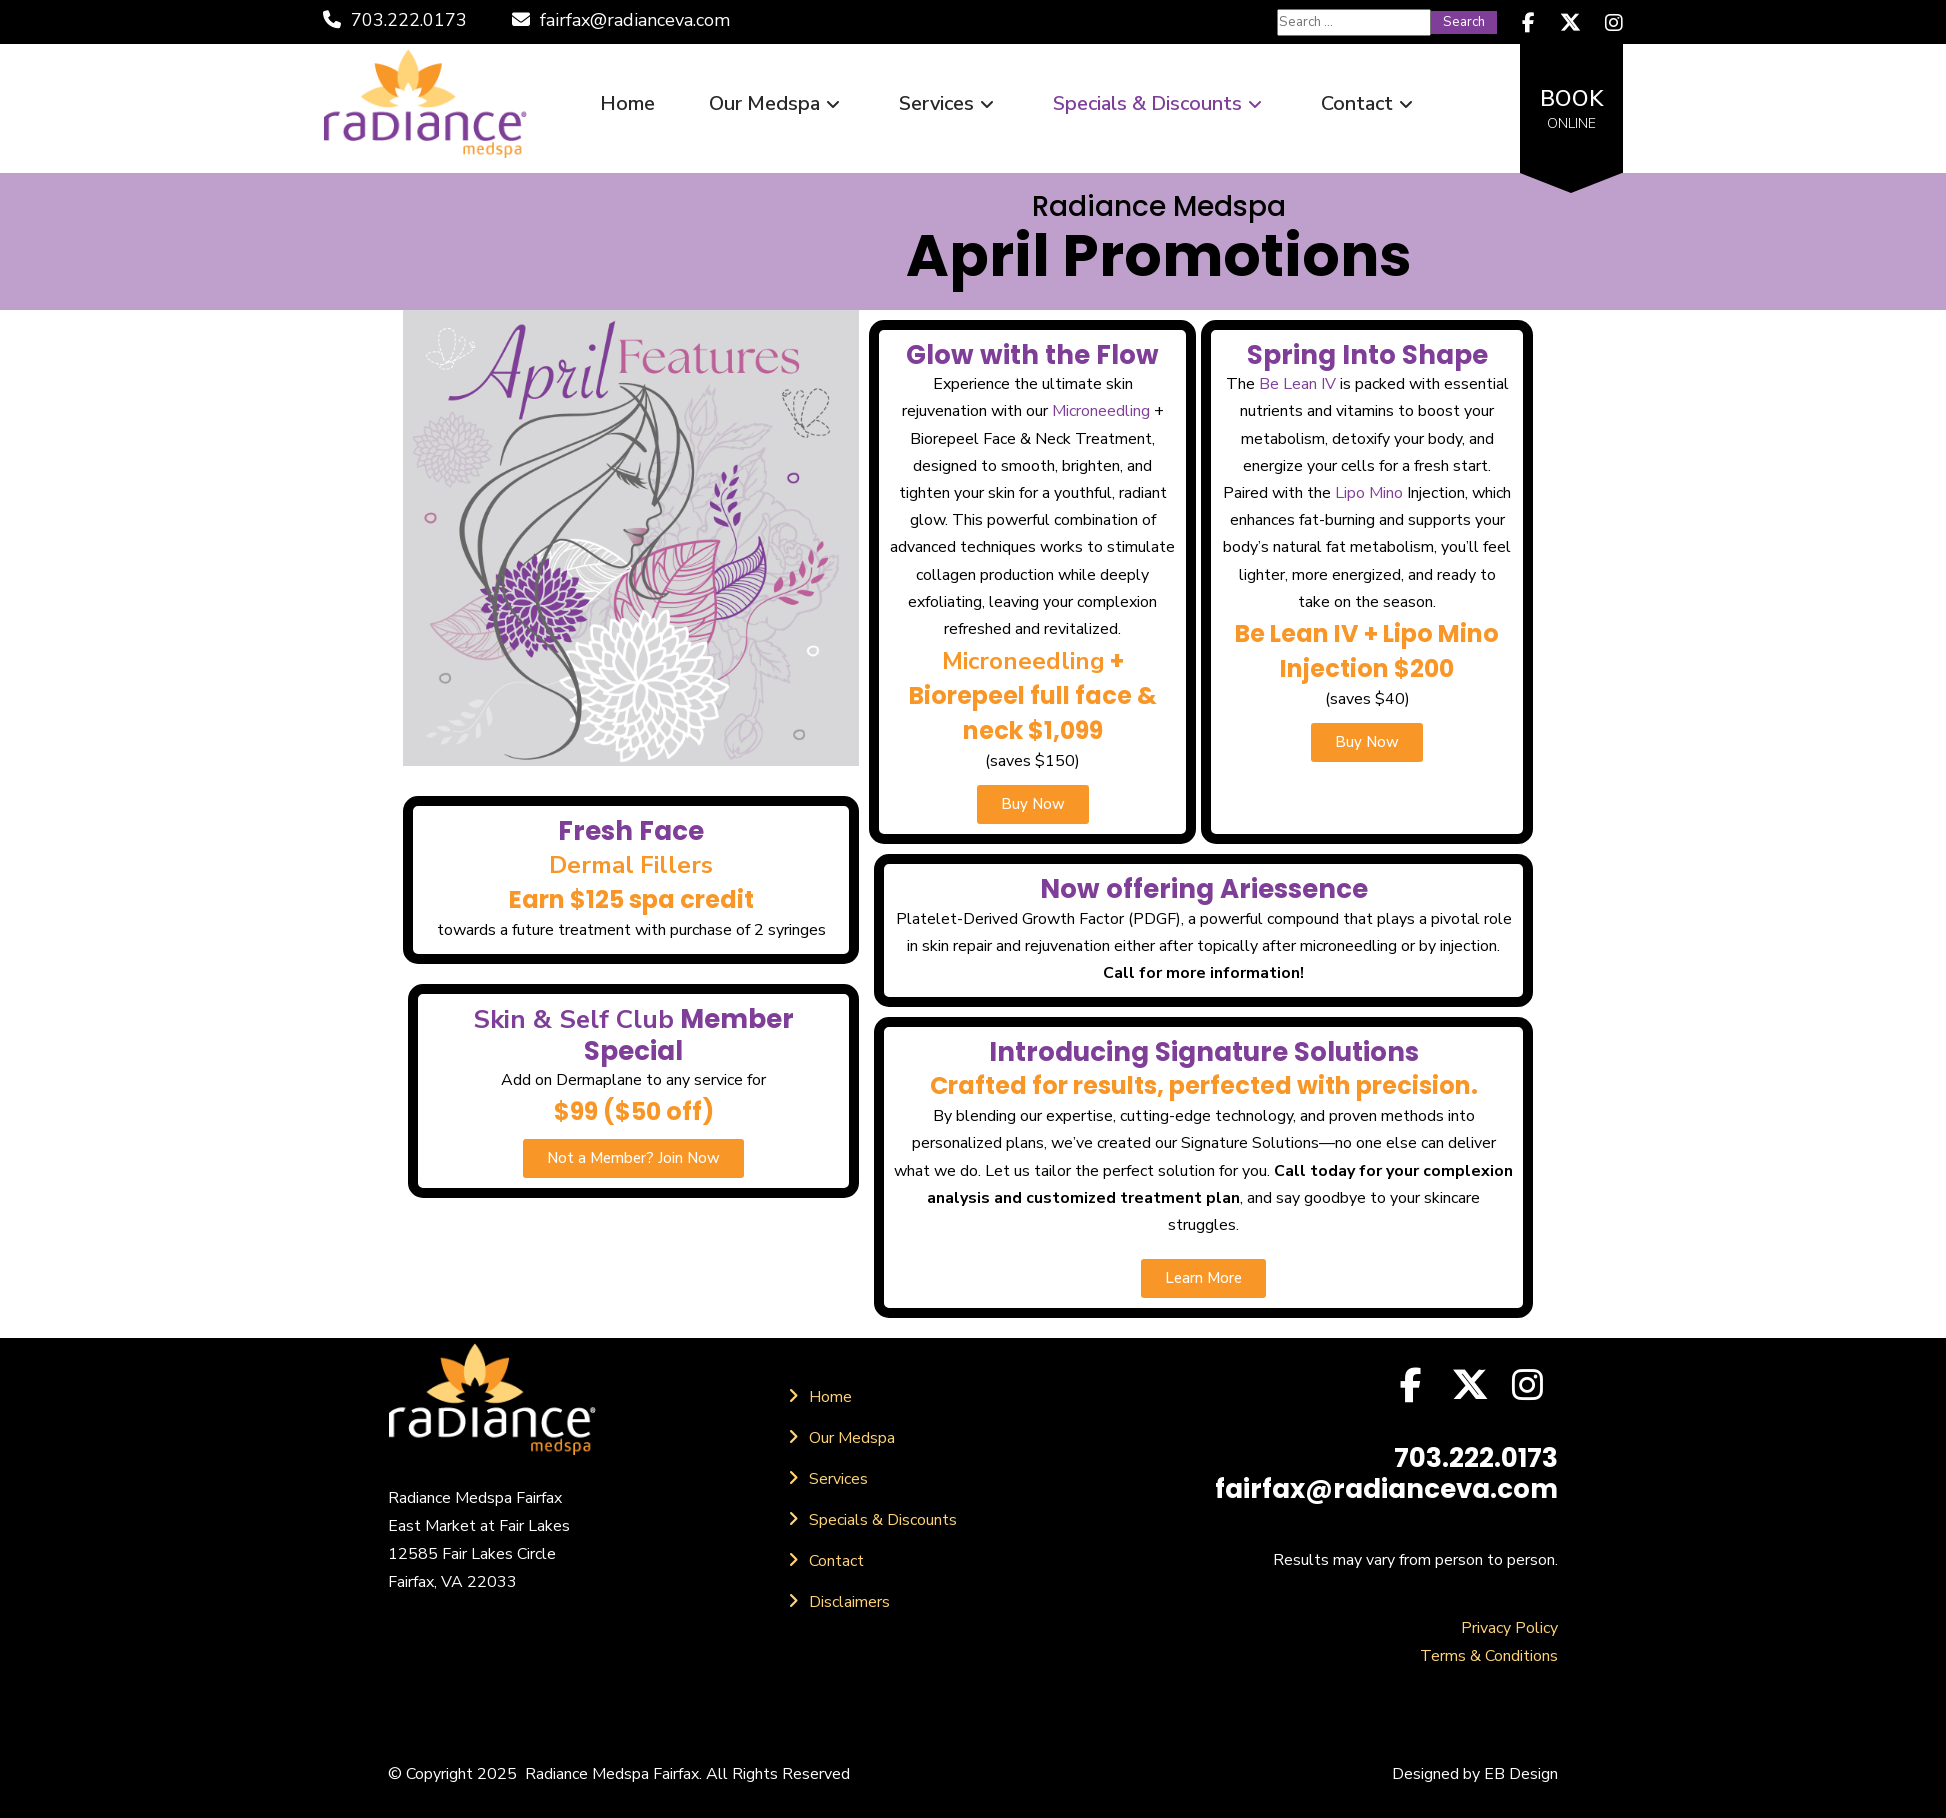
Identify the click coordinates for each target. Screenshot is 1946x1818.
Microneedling (1101, 411)
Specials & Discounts (1160, 103)
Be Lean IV (1297, 384)
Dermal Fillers (631, 865)
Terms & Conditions (1489, 1656)
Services (949, 103)
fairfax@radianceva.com (621, 20)
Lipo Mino (1369, 493)
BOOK (1571, 108)
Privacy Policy (1509, 1628)
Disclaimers (849, 1602)
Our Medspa (777, 103)
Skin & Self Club (573, 1019)
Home (627, 103)
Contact (1369, 103)
